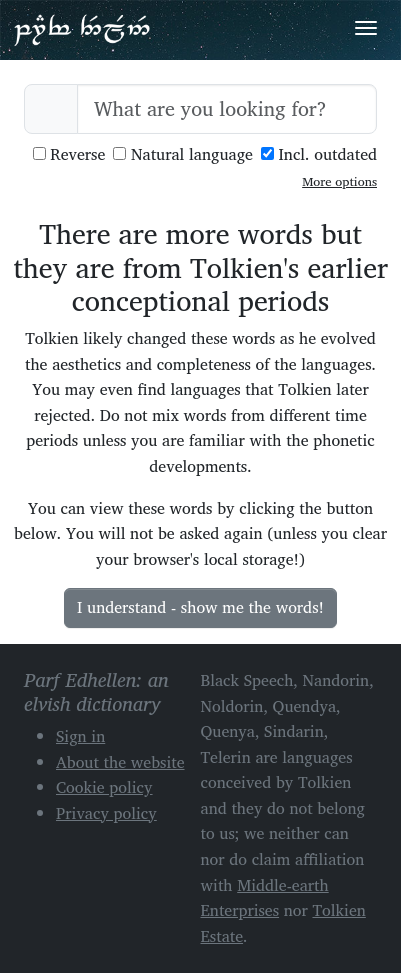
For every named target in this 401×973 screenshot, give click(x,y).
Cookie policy (104, 787)
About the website (120, 762)
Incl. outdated (319, 154)
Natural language (183, 154)
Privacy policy (106, 813)
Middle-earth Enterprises (265, 898)
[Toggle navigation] (366, 28)
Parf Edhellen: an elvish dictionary (82, 29)
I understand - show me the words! (200, 607)
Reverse (69, 154)
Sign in (80, 736)
